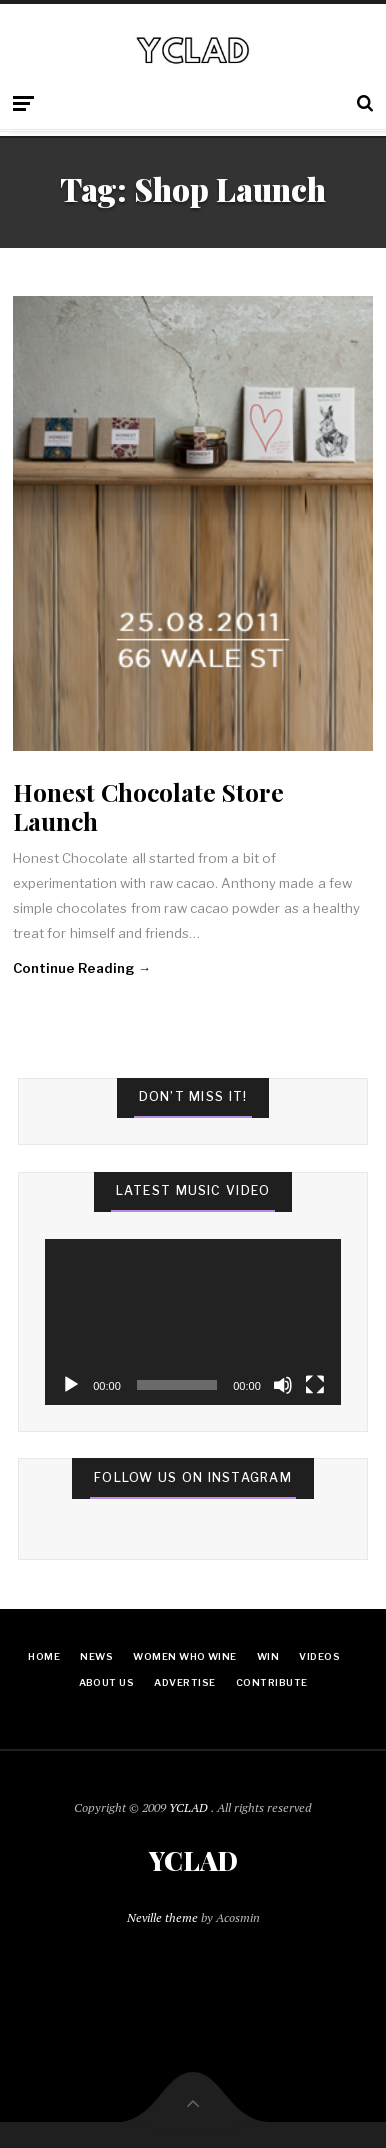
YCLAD (190, 1807)
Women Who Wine (185, 1656)
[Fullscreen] (315, 1385)
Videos (319, 1656)
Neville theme (162, 1917)
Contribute (272, 1682)
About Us (107, 1682)
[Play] (71, 1385)
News (96, 1656)
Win (268, 1656)
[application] (193, 1322)
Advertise (184, 1682)
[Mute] (283, 1385)
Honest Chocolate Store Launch (148, 806)
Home (44, 1656)
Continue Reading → (82, 968)
